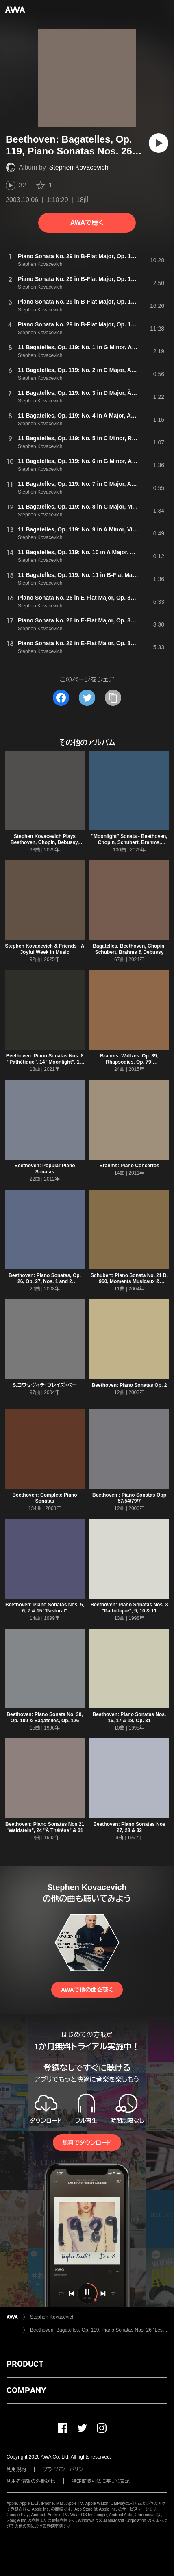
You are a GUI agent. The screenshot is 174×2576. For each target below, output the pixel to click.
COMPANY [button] (26, 2390)
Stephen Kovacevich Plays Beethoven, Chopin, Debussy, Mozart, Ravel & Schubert (45, 842)
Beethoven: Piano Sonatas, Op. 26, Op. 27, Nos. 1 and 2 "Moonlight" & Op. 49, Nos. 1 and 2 (45, 1285)
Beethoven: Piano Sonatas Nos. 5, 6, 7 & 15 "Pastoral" (44, 1608)
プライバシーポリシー (65, 2469)
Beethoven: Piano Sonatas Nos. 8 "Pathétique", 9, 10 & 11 (129, 1608)
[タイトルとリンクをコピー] (113, 698)
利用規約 (16, 2469)
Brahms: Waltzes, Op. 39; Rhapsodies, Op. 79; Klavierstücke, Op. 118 (129, 1062)
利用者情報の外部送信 (31, 2481)
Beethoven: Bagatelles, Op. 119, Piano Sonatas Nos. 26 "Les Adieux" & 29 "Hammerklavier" (98, 2330)
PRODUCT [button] (25, 2364)
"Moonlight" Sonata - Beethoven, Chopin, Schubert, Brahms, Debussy (129, 842)
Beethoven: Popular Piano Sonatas (44, 1169)
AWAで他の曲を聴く (87, 1989)
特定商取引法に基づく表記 (101, 2481)
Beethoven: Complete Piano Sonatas (44, 1498)
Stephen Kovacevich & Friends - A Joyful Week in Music (45, 949)
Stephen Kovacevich (79, 167)
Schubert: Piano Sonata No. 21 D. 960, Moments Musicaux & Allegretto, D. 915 (129, 1281)
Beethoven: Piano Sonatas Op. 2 (129, 1385)
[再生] (158, 143)
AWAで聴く (87, 222)
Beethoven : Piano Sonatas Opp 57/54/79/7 (129, 1498)
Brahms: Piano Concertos (129, 1165)
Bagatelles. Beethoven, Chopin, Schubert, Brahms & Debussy (129, 949)
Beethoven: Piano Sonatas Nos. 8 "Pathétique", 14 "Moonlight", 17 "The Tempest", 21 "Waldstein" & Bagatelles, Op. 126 (45, 1065)
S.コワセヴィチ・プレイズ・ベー (44, 1385)
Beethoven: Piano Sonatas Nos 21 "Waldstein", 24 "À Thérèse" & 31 (44, 1827)
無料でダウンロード (87, 2142)
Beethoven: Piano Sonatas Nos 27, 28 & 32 (129, 1827)
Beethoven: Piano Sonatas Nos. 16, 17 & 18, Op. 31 (129, 1717)
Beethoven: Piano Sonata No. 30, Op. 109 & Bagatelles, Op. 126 (45, 1717)
